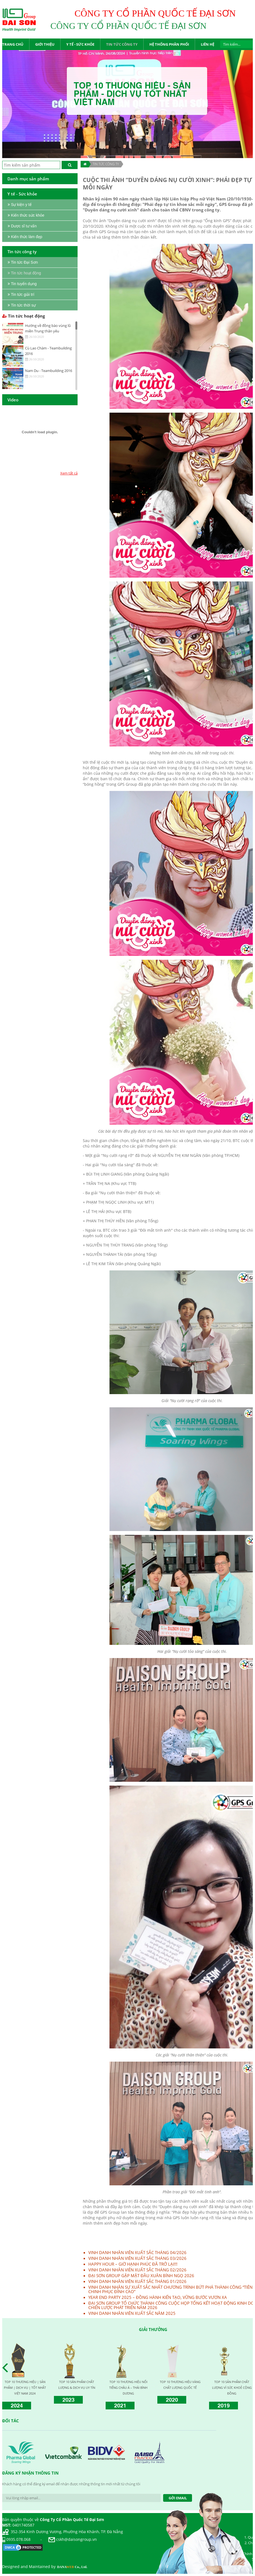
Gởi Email (178, 2497)
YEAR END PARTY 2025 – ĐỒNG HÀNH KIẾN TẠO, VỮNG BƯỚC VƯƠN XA (157, 2297)
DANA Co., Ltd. (72, 2567)
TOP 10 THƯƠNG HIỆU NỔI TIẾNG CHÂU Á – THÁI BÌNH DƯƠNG (128, 2387)
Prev (6, 2367)
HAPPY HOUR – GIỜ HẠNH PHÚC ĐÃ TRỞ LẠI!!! (132, 2264)
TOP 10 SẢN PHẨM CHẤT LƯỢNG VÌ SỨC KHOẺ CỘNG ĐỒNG (232, 2387)
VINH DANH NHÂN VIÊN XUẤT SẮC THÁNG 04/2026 (137, 2252)
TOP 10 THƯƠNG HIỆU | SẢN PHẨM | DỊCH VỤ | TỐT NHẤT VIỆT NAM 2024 (25, 2387)
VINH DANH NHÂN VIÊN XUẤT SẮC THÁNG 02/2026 (137, 2269)
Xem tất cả (69, 473)
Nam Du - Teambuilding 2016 (48, 370)
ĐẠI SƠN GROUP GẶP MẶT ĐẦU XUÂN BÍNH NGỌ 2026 (141, 2275)
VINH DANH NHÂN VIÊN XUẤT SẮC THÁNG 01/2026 (137, 2281)
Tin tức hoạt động (23, 316)
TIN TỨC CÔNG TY (106, 164)
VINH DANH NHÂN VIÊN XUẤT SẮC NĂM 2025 (132, 2313)
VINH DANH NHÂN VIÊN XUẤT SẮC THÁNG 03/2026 (137, 2258)
